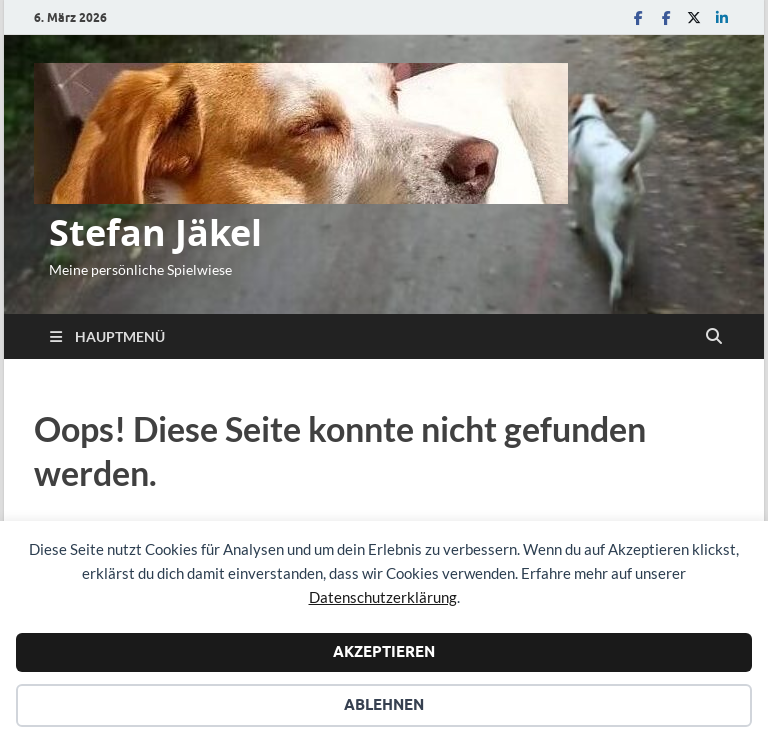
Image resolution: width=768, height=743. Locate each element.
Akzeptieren (384, 652)
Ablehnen (384, 705)
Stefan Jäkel (155, 232)
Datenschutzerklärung (383, 597)
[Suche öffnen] (714, 337)
